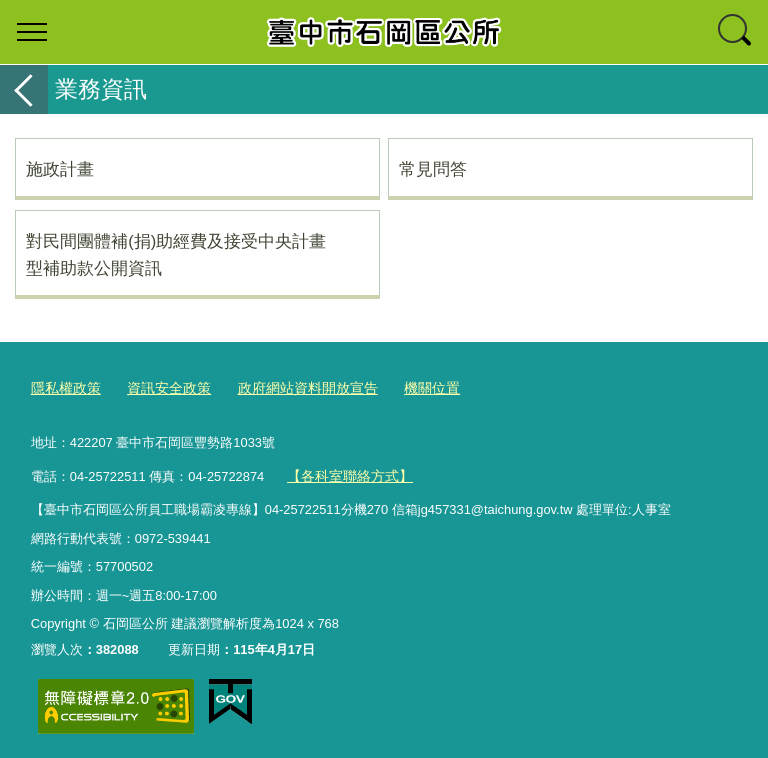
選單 (32, 32)
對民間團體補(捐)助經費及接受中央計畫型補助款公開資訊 (176, 254)
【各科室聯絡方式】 (344, 471)
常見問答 (433, 169)
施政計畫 (60, 169)
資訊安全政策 (161, 387)
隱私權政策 (63, 387)
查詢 (736, 32)
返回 (24, 89)
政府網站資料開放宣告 (292, 387)
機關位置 (409, 387)
